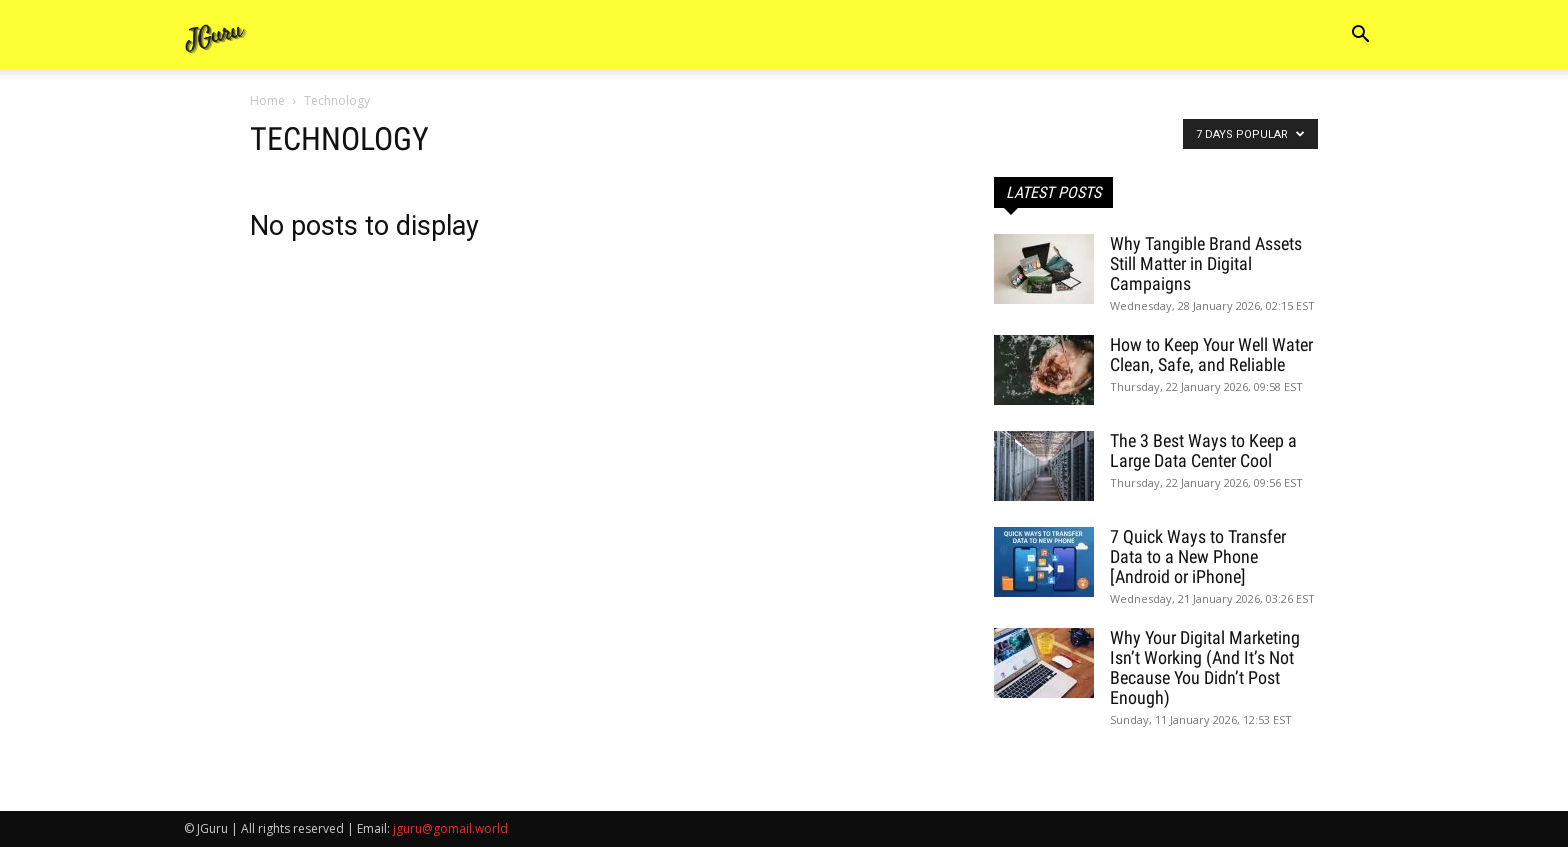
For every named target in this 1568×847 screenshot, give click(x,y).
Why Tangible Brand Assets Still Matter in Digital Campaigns (1206, 263)
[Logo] (216, 35)
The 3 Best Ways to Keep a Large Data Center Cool (1203, 450)
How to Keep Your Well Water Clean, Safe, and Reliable (1211, 354)
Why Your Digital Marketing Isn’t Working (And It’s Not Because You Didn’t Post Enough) (1205, 667)
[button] (1360, 36)
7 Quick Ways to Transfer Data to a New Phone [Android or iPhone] (1198, 556)
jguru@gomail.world (450, 828)
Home (267, 100)
